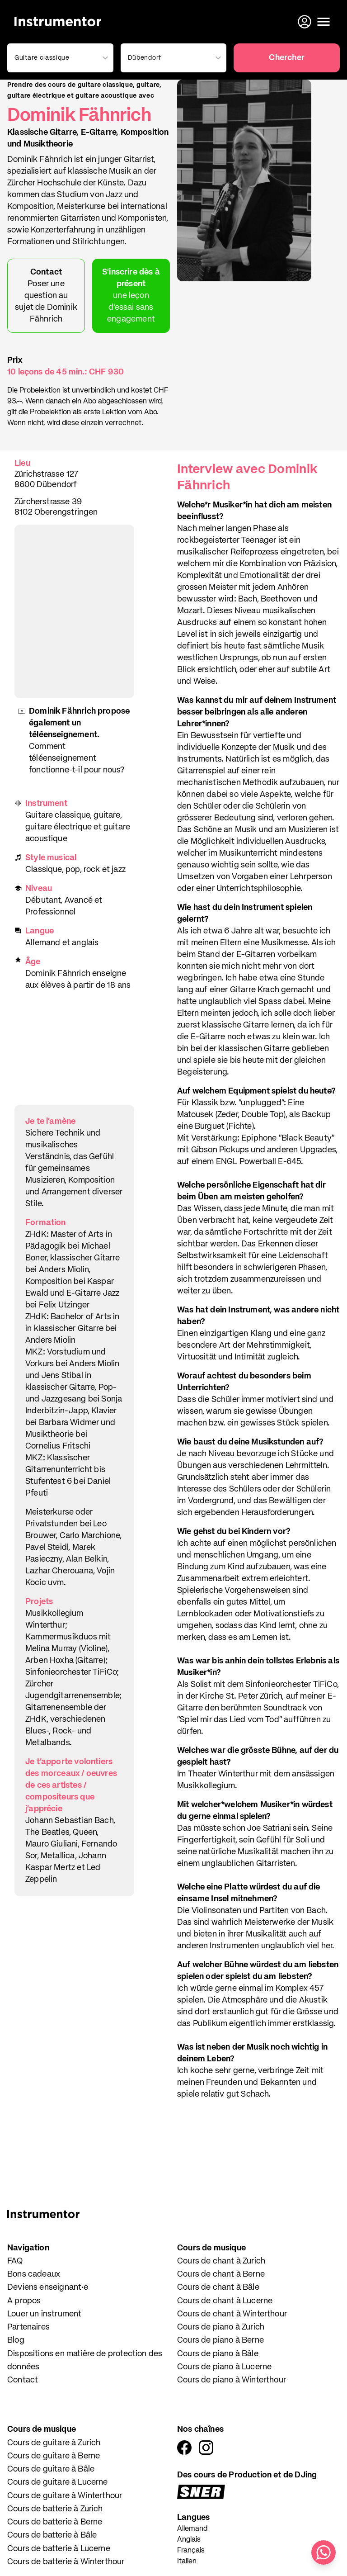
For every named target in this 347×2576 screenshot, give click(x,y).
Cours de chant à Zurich (221, 2261)
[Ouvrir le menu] (323, 21)
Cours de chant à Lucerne (224, 2301)
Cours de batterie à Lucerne (58, 2549)
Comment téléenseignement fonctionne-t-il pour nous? (77, 758)
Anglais (189, 2539)
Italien (187, 2561)
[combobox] (58, 57)
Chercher (286, 58)
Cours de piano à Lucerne (224, 2367)
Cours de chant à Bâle (218, 2287)
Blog (15, 2340)
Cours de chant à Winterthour (232, 2314)
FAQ (15, 2261)
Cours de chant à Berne (221, 2274)
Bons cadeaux (33, 2274)
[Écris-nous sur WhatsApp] (323, 2552)
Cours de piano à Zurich (220, 2327)
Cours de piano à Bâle (217, 2354)
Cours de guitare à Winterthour (64, 2496)
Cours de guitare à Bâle (50, 2469)
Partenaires (28, 2327)
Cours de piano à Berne (220, 2340)
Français (191, 2550)
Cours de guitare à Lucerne (57, 2482)
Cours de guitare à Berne (53, 2456)
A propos (24, 2301)
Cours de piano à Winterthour (231, 2380)
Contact (22, 2380)
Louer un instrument (44, 2314)
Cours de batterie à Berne (55, 2522)
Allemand (192, 2529)
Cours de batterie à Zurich (55, 2509)
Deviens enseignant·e (48, 2287)
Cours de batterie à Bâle (52, 2535)
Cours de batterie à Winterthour (66, 2562)
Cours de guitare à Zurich (54, 2443)
